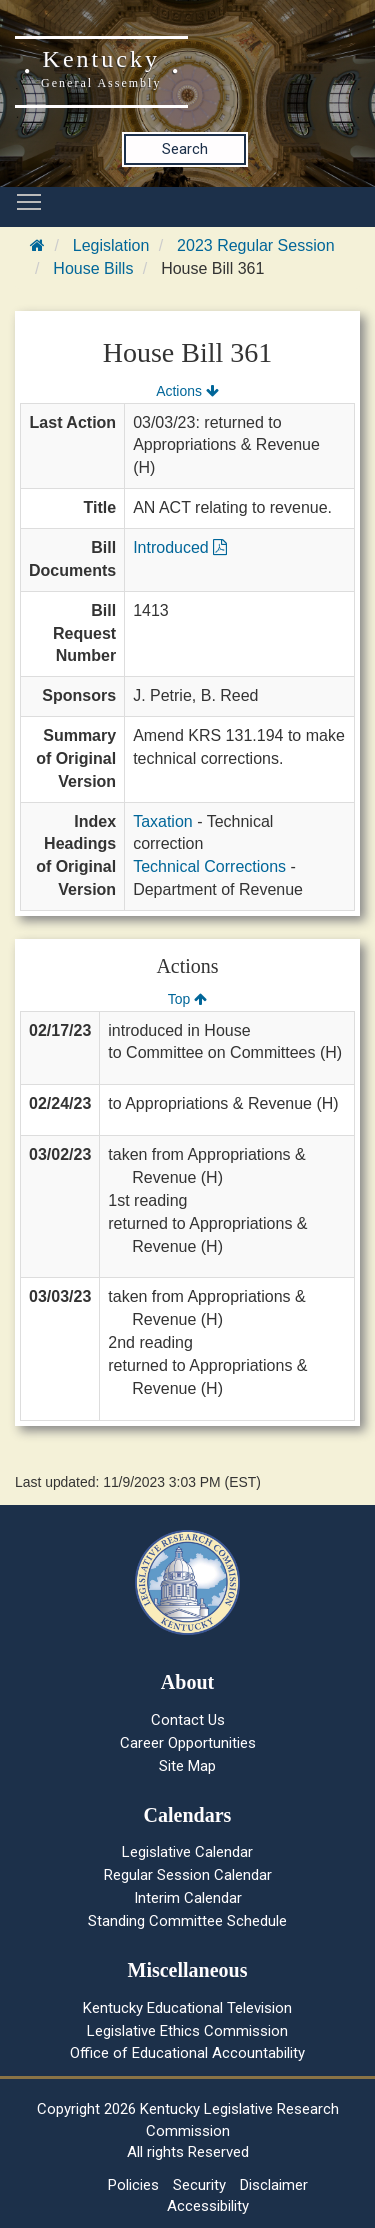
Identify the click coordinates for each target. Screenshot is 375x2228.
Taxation (163, 821)
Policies (133, 2185)
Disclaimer (274, 2185)
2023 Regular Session (255, 245)
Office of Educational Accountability (187, 2053)
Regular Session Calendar (188, 1875)
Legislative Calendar (187, 1852)
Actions (187, 391)
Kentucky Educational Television (187, 2008)
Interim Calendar (188, 1898)
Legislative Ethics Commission (187, 2031)
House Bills (93, 268)
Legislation (111, 245)
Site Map (187, 1766)
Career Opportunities (188, 1743)
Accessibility (208, 2206)
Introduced (180, 547)
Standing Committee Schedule (187, 1921)
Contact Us (188, 1720)
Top (187, 999)
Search (185, 149)
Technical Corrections (209, 866)
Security (199, 2185)
